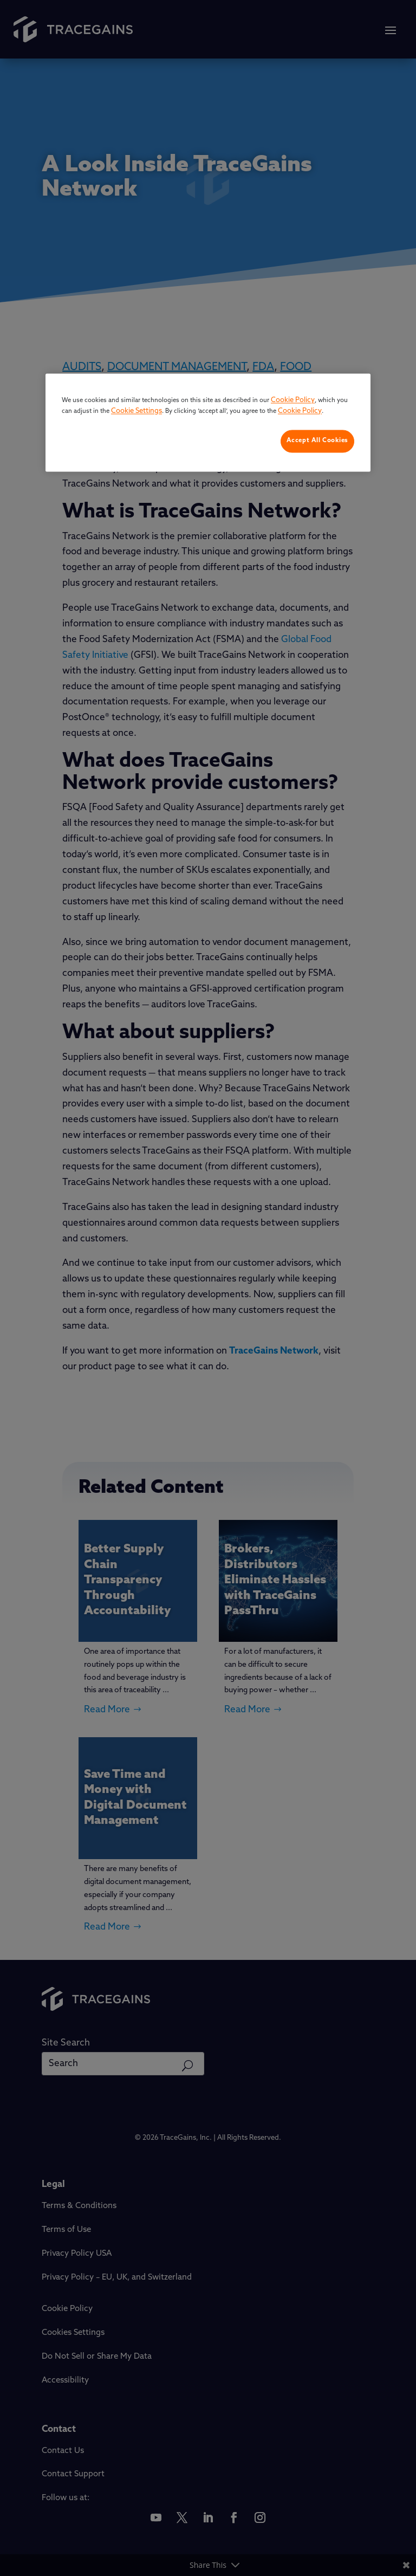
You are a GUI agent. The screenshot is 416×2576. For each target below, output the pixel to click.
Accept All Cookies (317, 441)
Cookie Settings (136, 411)
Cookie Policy (293, 400)
